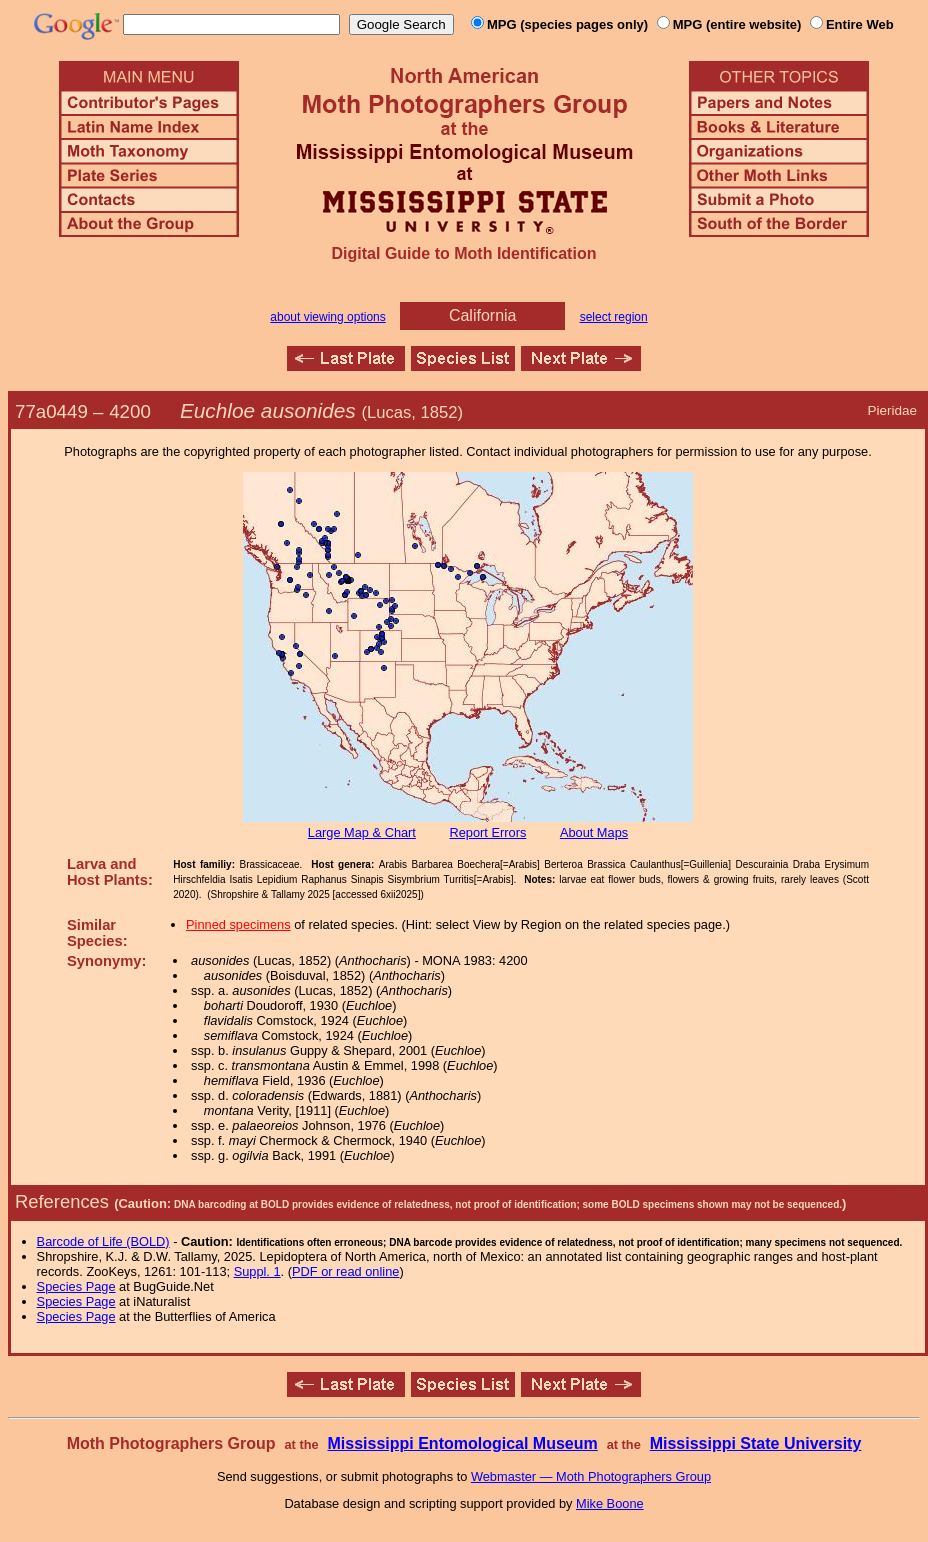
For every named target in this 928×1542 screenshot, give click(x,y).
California (483, 315)
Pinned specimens (238, 924)
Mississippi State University (756, 1443)
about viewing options (327, 317)
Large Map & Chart (362, 832)
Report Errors (488, 832)
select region (614, 317)
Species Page (76, 1286)
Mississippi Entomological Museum (462, 1443)
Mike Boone (610, 1503)
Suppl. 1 (257, 1271)
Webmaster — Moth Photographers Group (591, 1476)
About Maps (594, 832)
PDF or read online (345, 1271)
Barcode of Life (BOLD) (103, 1241)
